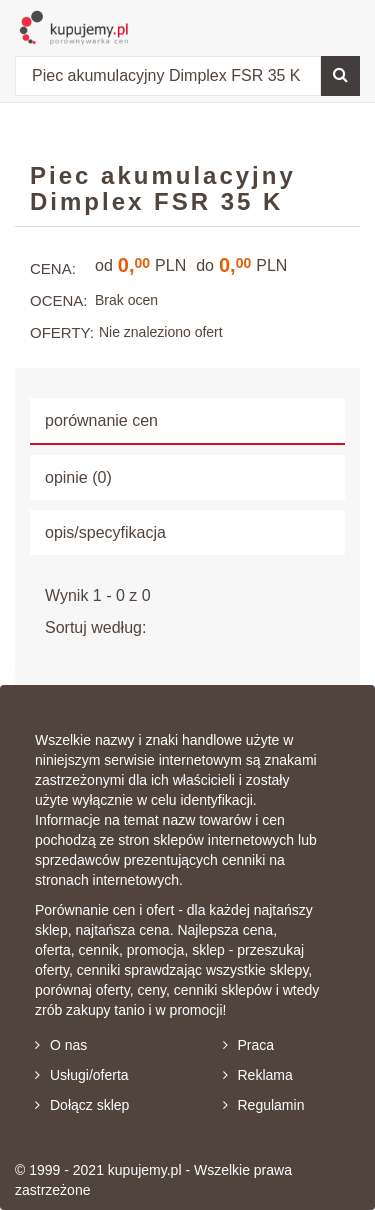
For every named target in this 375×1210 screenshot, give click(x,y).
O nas (61, 1045)
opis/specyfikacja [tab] (105, 532)
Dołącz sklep (82, 1105)
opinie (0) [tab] (78, 477)
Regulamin (264, 1105)
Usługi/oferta (82, 1075)
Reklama (258, 1075)
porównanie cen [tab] (101, 420)
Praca (249, 1045)
